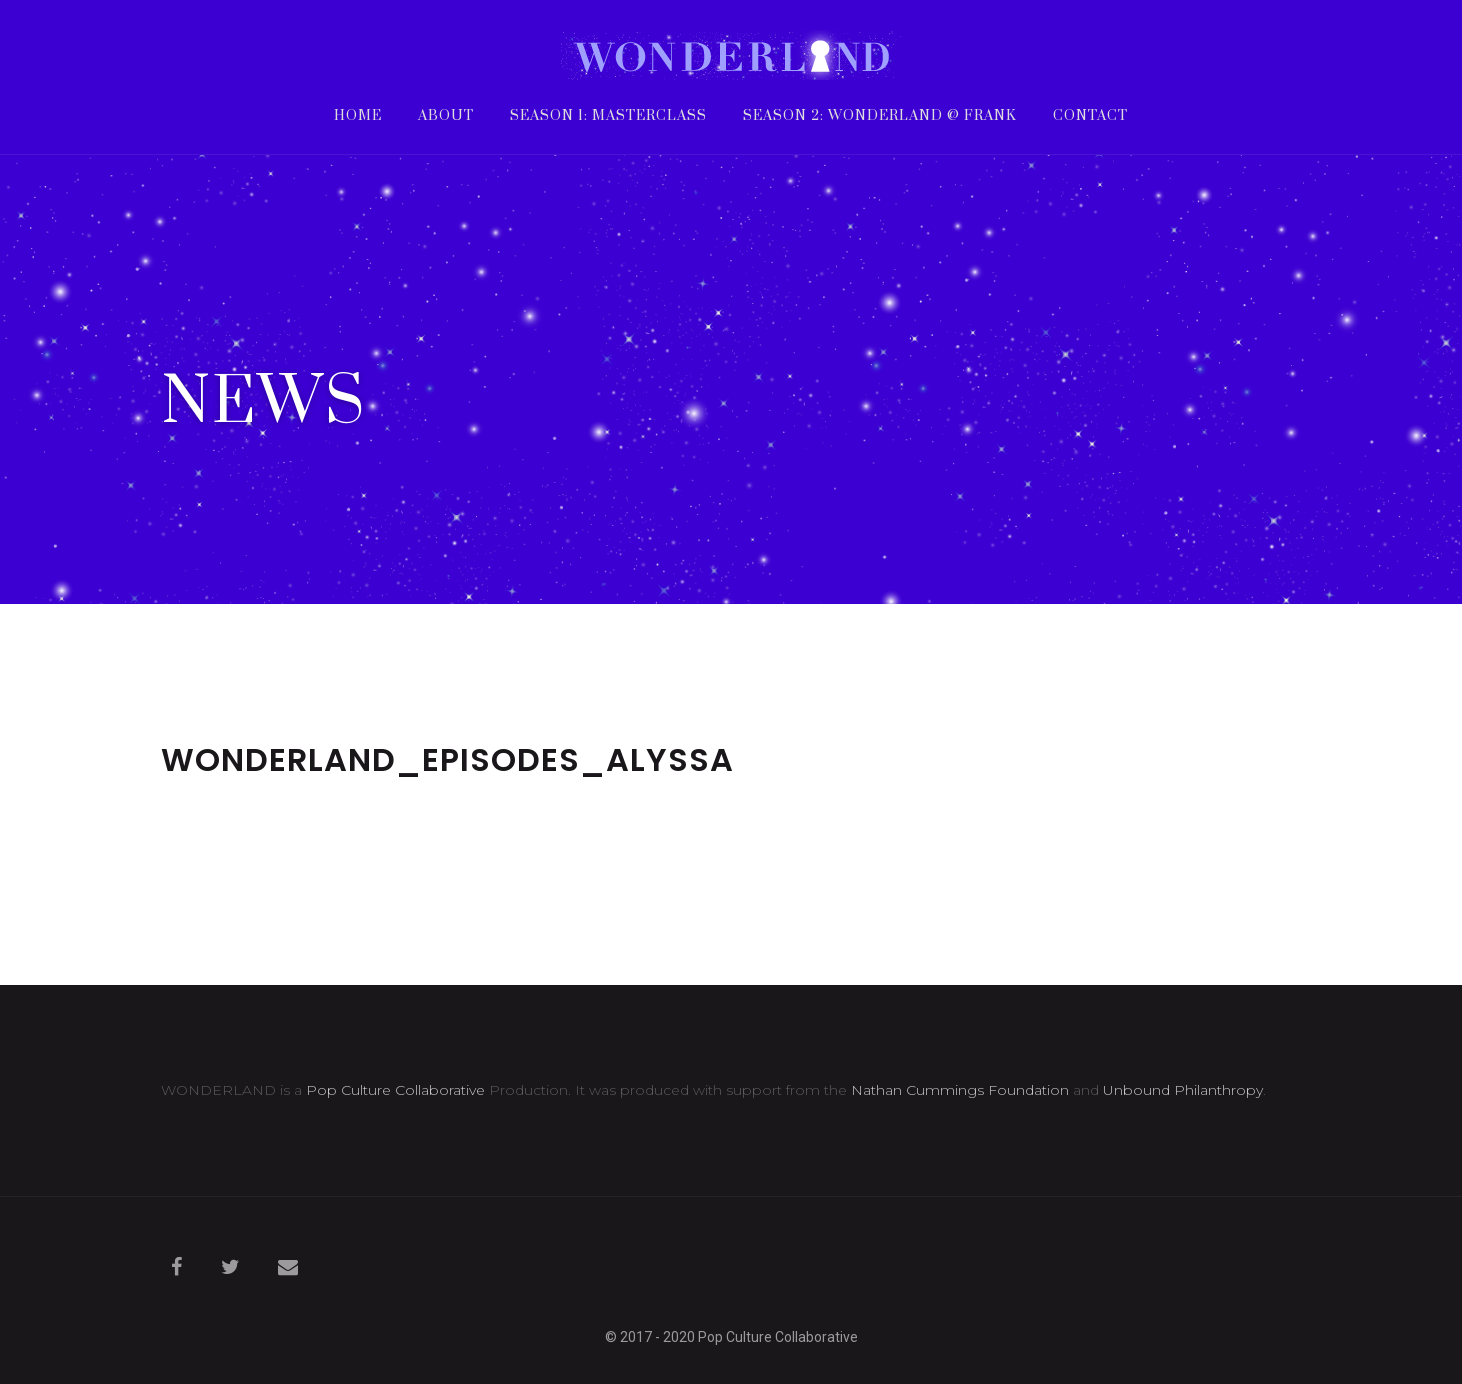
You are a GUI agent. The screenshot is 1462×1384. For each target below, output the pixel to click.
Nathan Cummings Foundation (960, 1090)
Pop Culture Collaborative (395, 1090)
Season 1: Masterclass (608, 117)
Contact (1090, 117)
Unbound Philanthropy (1183, 1090)
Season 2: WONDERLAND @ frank (880, 117)
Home (358, 117)
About (446, 117)
